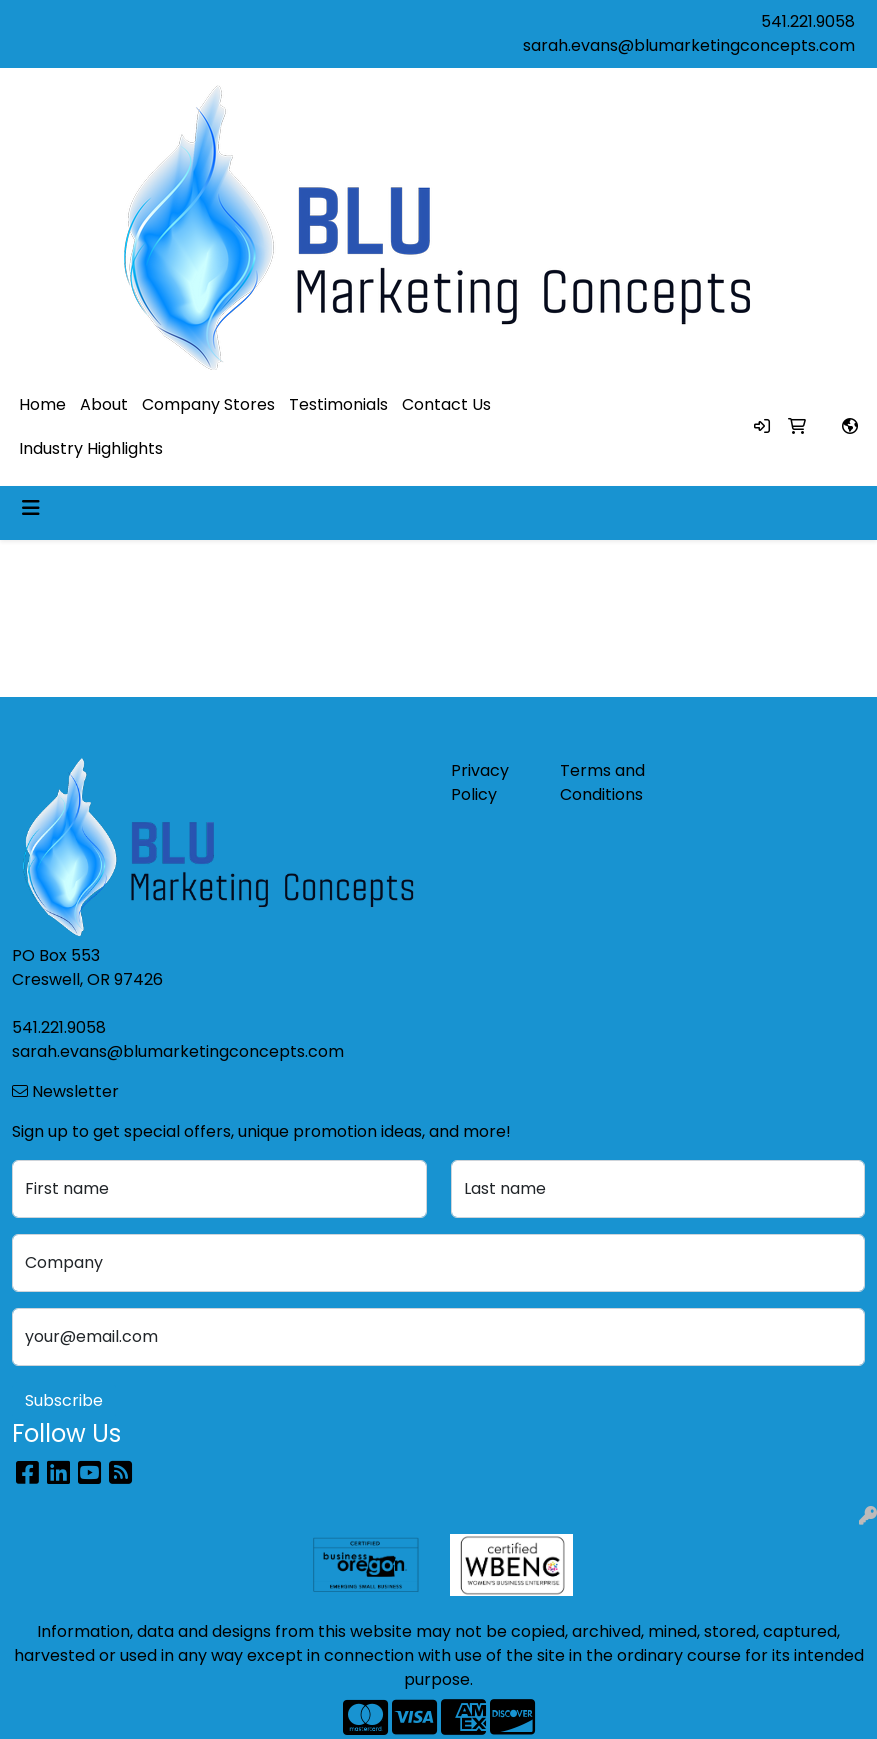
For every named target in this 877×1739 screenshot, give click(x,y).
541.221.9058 (808, 21)
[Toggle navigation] (31, 508)
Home (42, 404)
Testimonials (338, 404)
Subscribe (64, 1400)
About (104, 404)
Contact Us (446, 404)
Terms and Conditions (602, 782)
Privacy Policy (480, 782)
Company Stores (208, 404)
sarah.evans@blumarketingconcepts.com (689, 45)
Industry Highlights (91, 448)
